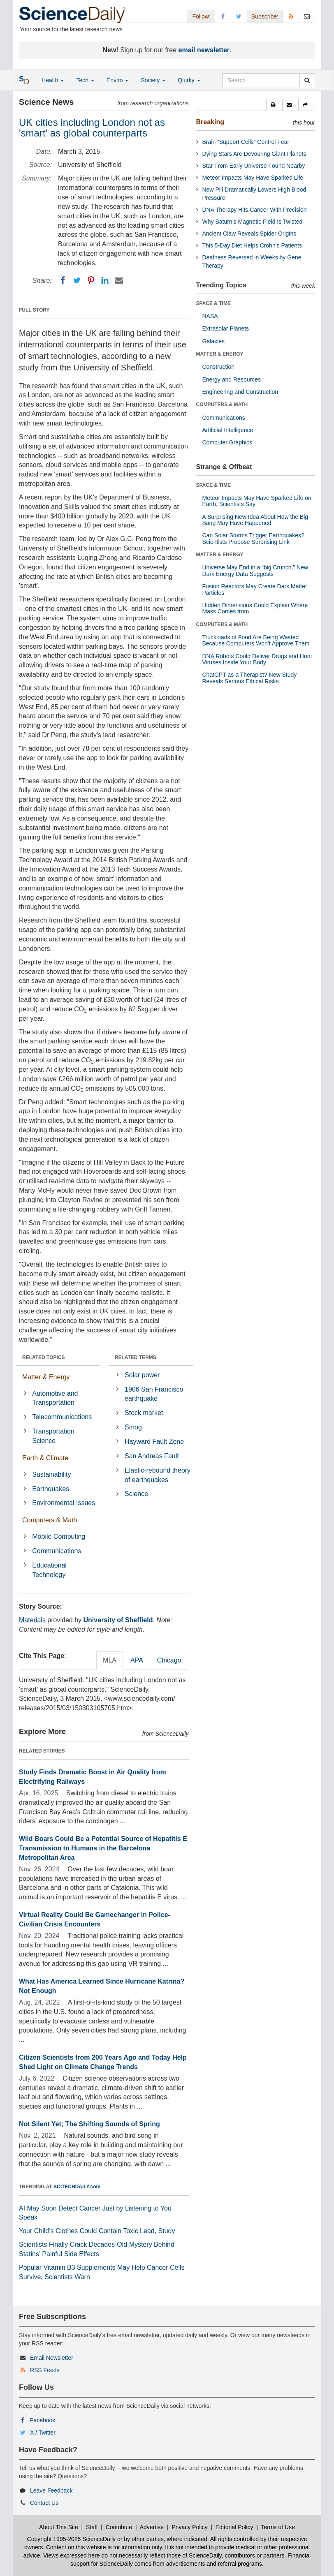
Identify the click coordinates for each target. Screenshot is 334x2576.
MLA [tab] (109, 1660)
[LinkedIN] (105, 280)
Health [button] (53, 80)
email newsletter (204, 49)
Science (136, 1493)
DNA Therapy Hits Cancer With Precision (254, 209)
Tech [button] (85, 80)
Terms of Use (278, 2527)
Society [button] (153, 80)
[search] (307, 80)
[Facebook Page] (223, 16)
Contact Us (44, 2503)
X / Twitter (43, 2432)
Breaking (210, 121)
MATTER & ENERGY (220, 354)
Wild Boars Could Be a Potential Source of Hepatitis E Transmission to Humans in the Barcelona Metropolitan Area (103, 1848)
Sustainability (51, 1474)
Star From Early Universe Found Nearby (253, 165)
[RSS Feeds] (291, 16)
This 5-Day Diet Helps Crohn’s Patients (252, 245)
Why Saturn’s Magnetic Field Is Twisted (252, 221)
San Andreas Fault (152, 1455)
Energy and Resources (231, 379)
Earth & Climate (45, 1457)
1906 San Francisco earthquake (154, 1394)
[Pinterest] (91, 280)
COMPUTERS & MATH (222, 404)
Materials (32, 1619)
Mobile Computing (58, 1536)
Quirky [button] (189, 80)
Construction (218, 366)
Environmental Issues (63, 1502)
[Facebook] (63, 280)
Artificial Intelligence (227, 430)
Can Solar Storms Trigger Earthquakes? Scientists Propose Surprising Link (253, 538)
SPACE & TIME (213, 303)
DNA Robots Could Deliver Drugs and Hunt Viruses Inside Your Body (257, 659)
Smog (133, 1427)
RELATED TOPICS (43, 1357)
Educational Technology (49, 1570)
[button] (274, 105)
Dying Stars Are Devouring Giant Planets (254, 153)
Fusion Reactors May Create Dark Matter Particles (254, 589)
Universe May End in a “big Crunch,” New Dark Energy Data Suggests (255, 570)
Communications (56, 1550)
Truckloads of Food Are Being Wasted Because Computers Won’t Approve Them (256, 640)
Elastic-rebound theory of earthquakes (157, 1475)
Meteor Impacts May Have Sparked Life (253, 177)
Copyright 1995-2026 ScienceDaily (71, 2539)
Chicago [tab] (169, 1660)
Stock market (144, 1412)
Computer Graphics (227, 442)
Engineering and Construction (240, 391)
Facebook (42, 2420)
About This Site (58, 2527)
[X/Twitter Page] (239, 16)
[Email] (119, 280)
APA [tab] (136, 1660)
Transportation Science (53, 1436)
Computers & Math (49, 1520)
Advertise (152, 2527)
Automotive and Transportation (55, 1398)
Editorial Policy (234, 2527)
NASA (210, 316)
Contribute (119, 2527)
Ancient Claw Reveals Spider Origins (249, 233)
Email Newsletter (51, 2357)
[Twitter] (77, 280)
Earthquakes (50, 1488)
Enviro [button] (118, 80)
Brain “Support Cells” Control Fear (246, 142)
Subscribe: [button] (264, 16)
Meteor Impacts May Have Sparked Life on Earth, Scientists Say (256, 501)
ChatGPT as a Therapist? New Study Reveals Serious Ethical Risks (249, 677)
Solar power (142, 1374)
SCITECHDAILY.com (76, 2187)
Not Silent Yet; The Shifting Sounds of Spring (89, 2123)
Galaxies (213, 341)
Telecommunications (62, 1416)
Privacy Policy (189, 2527)
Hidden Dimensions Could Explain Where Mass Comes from (255, 608)
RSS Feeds (45, 2370)
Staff (92, 2527)
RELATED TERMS (135, 1357)
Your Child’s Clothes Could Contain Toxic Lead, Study (97, 2230)
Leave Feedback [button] (51, 2490)
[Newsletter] (307, 16)
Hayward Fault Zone (154, 1441)
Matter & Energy (46, 1377)
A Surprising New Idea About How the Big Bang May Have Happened (255, 519)
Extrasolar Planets (225, 328)
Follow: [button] (201, 16)
